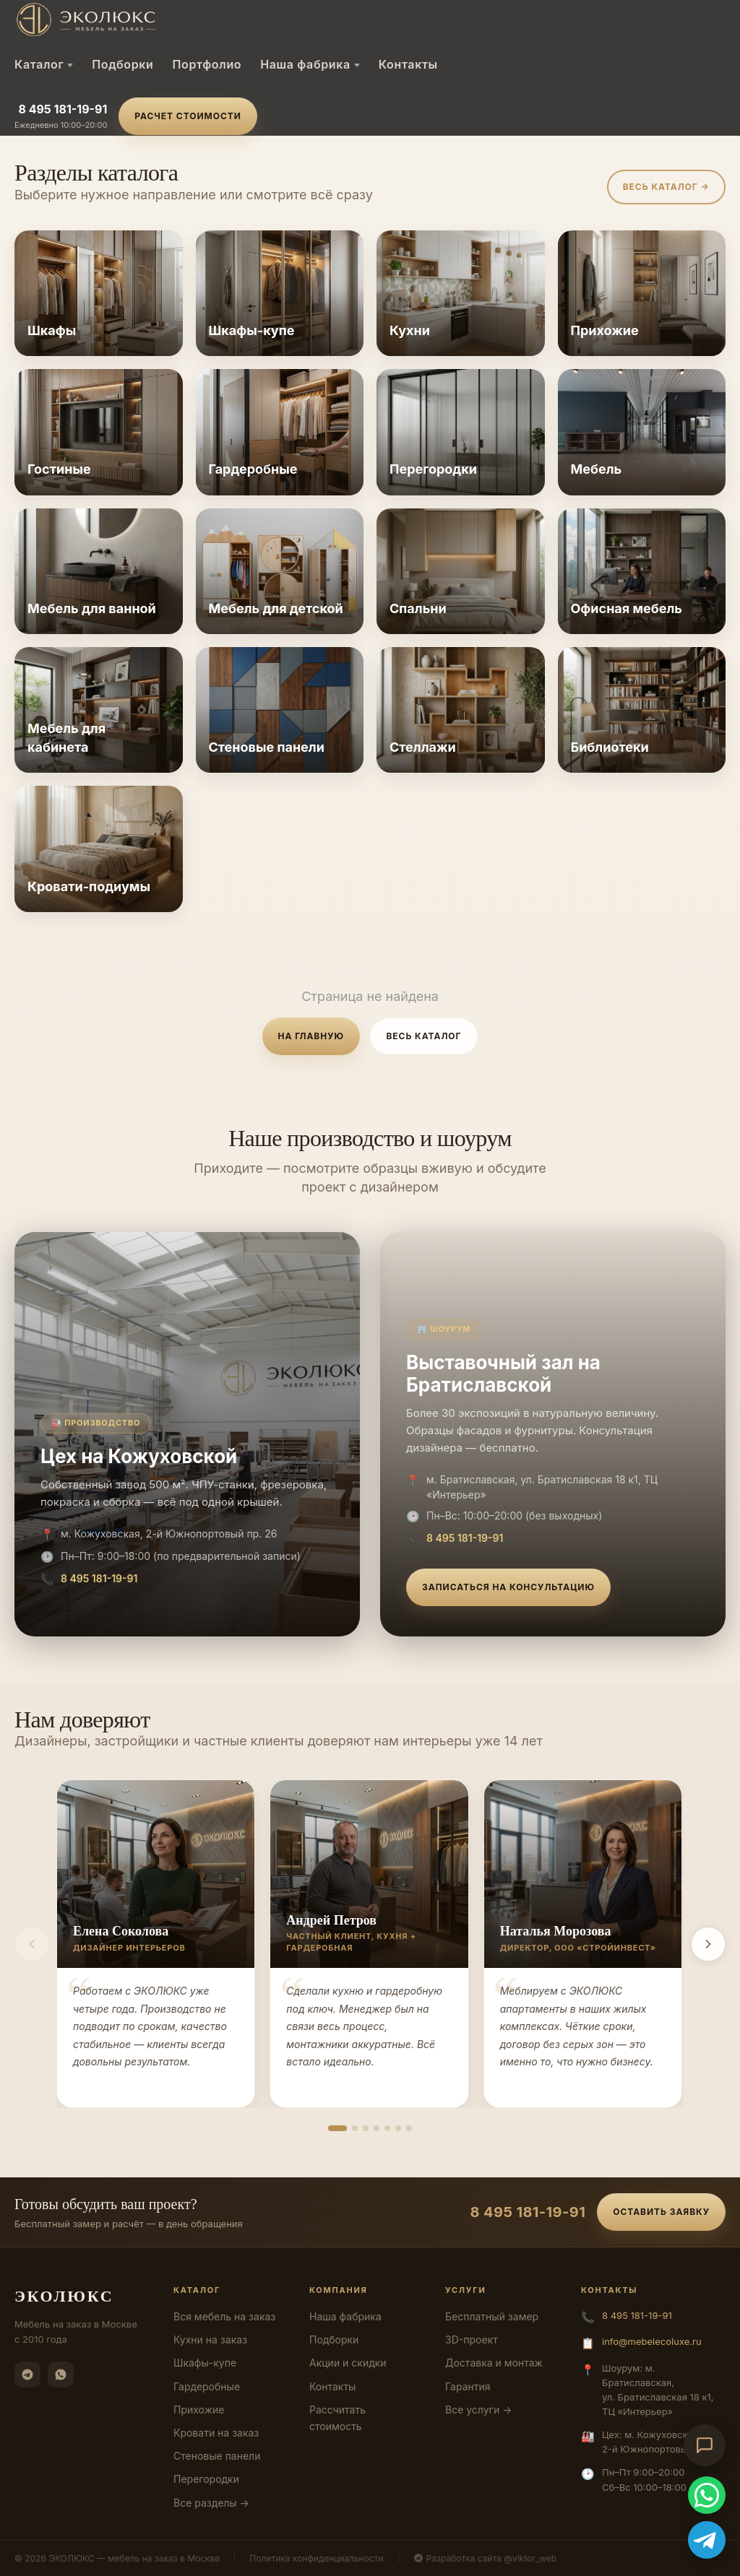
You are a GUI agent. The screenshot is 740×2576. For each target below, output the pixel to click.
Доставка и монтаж (494, 2362)
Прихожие (198, 2409)
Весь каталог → (666, 186)
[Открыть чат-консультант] (705, 2445)
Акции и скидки (348, 2362)
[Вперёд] (708, 1944)
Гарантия (468, 2386)
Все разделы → (211, 2503)
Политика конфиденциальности (316, 2558)
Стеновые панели (216, 2456)
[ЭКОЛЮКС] (135, 19)
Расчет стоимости (187, 115)
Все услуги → (478, 2409)
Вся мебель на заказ (224, 2316)
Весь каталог (423, 1036)
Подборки (122, 64)
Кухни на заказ (210, 2339)
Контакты (408, 64)
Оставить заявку (661, 2211)
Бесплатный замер (491, 2316)
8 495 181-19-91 (62, 109)
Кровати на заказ (216, 2433)
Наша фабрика (310, 64)
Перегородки (206, 2479)
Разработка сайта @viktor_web (485, 2558)
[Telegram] (27, 2375)
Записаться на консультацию (508, 1587)
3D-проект (471, 2339)
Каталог (43, 64)
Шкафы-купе (204, 2362)
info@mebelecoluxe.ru (652, 2341)
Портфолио (206, 64)
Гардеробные (206, 2386)
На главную (311, 1036)
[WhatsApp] (61, 2375)
